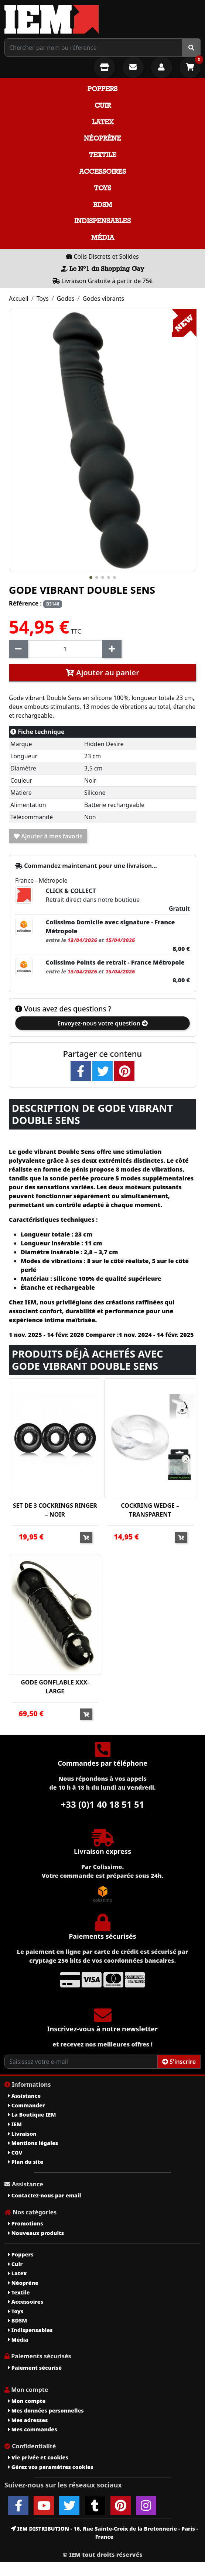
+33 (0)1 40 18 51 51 (102, 1804)
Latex (102, 122)
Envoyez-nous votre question (102, 1023)
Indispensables (102, 221)
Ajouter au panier (102, 672)
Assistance (24, 2095)
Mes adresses (28, 2420)
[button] (90, 577)
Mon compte (26, 2400)
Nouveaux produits (36, 2233)
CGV (15, 2152)
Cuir (103, 105)
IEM (15, 2124)
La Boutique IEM (32, 2114)
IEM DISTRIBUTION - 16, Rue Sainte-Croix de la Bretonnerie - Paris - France (104, 2532)
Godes (66, 298)
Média (102, 237)
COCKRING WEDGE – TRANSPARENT (150, 1509)
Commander (26, 2105)
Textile (102, 155)
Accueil (18, 298)
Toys (102, 188)
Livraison (22, 2133)
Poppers (102, 89)
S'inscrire (179, 2062)
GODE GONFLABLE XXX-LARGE (55, 1686)
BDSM (102, 204)
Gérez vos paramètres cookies (50, 2466)
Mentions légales (33, 2142)
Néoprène (102, 138)
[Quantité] (65, 649)
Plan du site (25, 2161)
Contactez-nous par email (44, 2195)
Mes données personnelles (46, 2410)
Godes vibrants (103, 298)
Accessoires (102, 171)
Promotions (25, 2223)
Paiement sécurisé (35, 2367)
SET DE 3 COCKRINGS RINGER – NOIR (55, 1509)
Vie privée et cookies (38, 2457)
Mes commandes (32, 2429)
